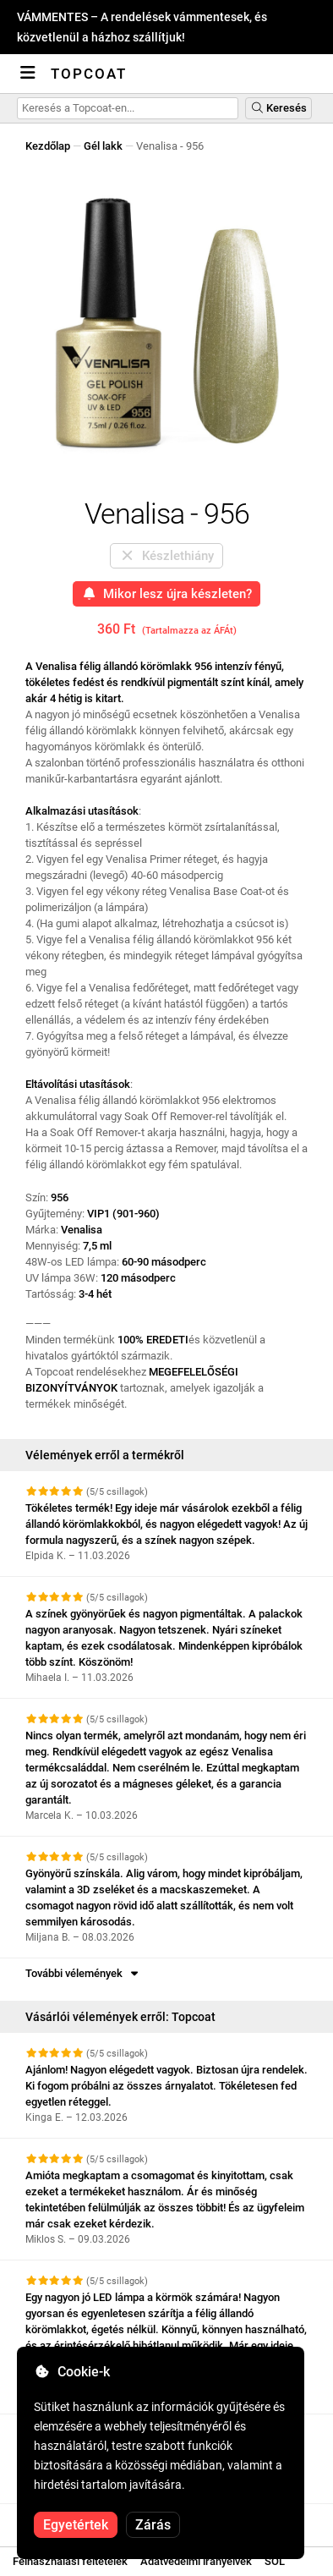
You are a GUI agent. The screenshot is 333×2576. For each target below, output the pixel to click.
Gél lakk (103, 146)
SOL (275, 2561)
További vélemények (83, 1973)
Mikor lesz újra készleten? (167, 593)
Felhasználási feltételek (70, 2561)
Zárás (153, 2525)
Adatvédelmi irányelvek (196, 2561)
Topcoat (89, 73)
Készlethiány (166, 555)
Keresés (278, 108)
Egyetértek (75, 2525)
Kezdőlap (47, 146)
